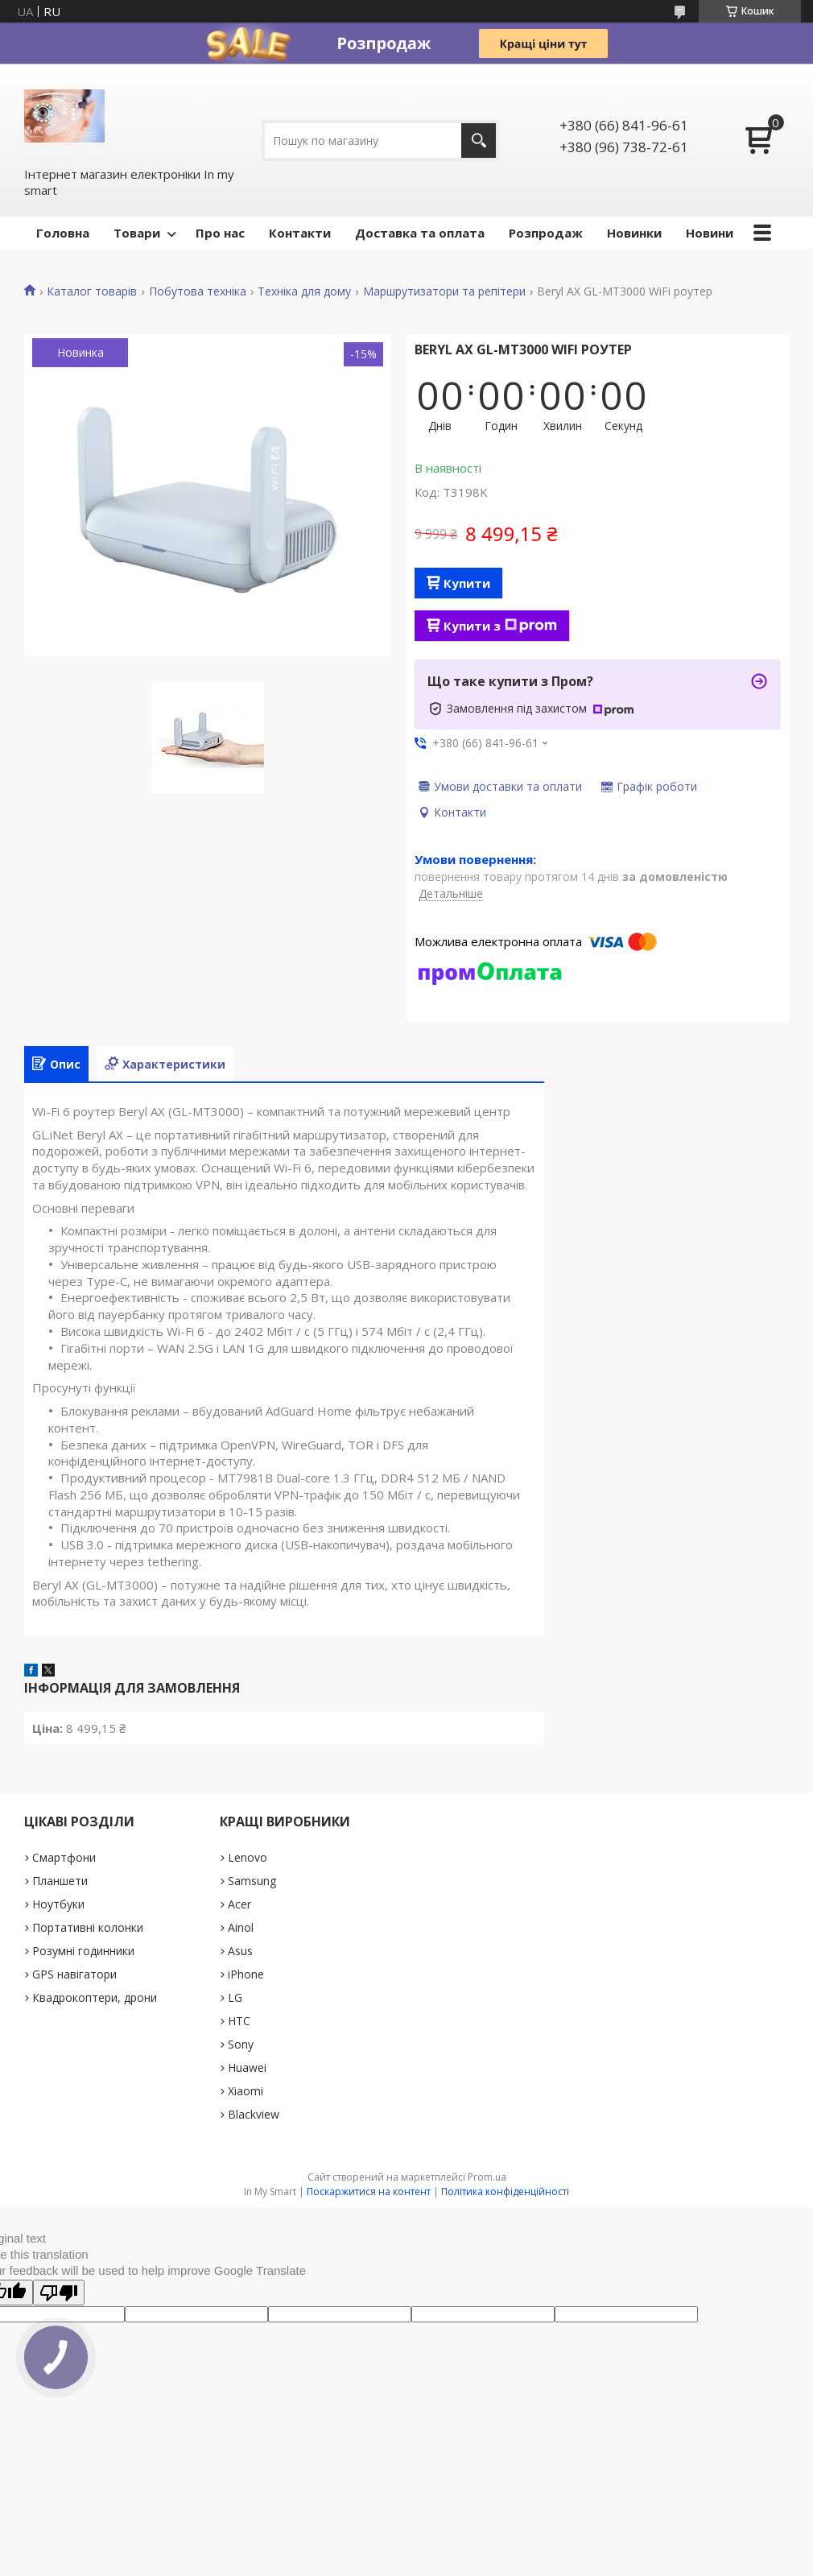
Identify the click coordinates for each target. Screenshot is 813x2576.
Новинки (634, 233)
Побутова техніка (197, 291)
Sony (241, 2044)
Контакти (300, 233)
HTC (239, 2020)
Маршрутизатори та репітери (444, 291)
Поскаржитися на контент (369, 2191)
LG (235, 1997)
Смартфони (64, 1857)
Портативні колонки (87, 1927)
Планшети (60, 1880)
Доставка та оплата (420, 233)
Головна (62, 233)
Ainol (241, 1927)
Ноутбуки (58, 1904)
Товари (136, 233)
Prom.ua (487, 2177)
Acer (239, 1904)
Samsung (252, 1880)
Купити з (500, 626)
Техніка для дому (304, 291)
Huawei (247, 2067)
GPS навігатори (74, 1974)
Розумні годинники (83, 1950)
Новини (709, 233)
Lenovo (247, 1857)
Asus (240, 1950)
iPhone (246, 1974)
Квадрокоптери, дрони (94, 1997)
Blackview (253, 2114)
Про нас (220, 233)
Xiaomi (245, 2090)
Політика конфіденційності (505, 2191)
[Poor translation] (59, 2292)
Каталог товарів (92, 291)
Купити (467, 583)
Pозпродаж (546, 233)
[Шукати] (478, 140)
